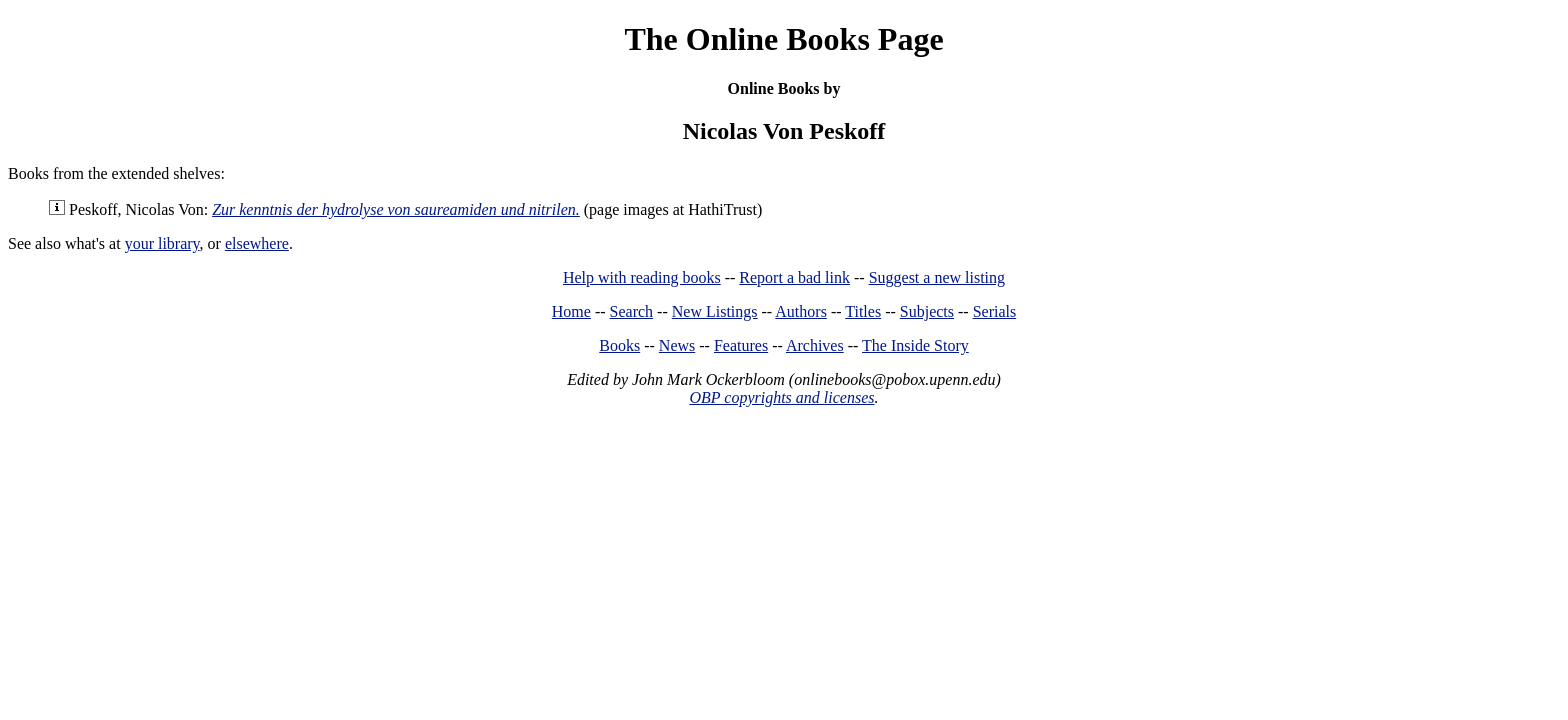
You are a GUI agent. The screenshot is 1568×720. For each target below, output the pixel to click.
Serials (995, 311)
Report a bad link (794, 277)
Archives (815, 345)
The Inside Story (915, 345)
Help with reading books (642, 277)
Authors (801, 311)
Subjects (927, 311)
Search (632, 311)
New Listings (715, 311)
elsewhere (257, 243)
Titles (863, 311)
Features (741, 345)
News (677, 345)
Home (571, 311)
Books (619, 345)
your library (162, 243)
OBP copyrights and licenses (781, 397)
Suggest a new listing (937, 277)
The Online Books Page (783, 39)
